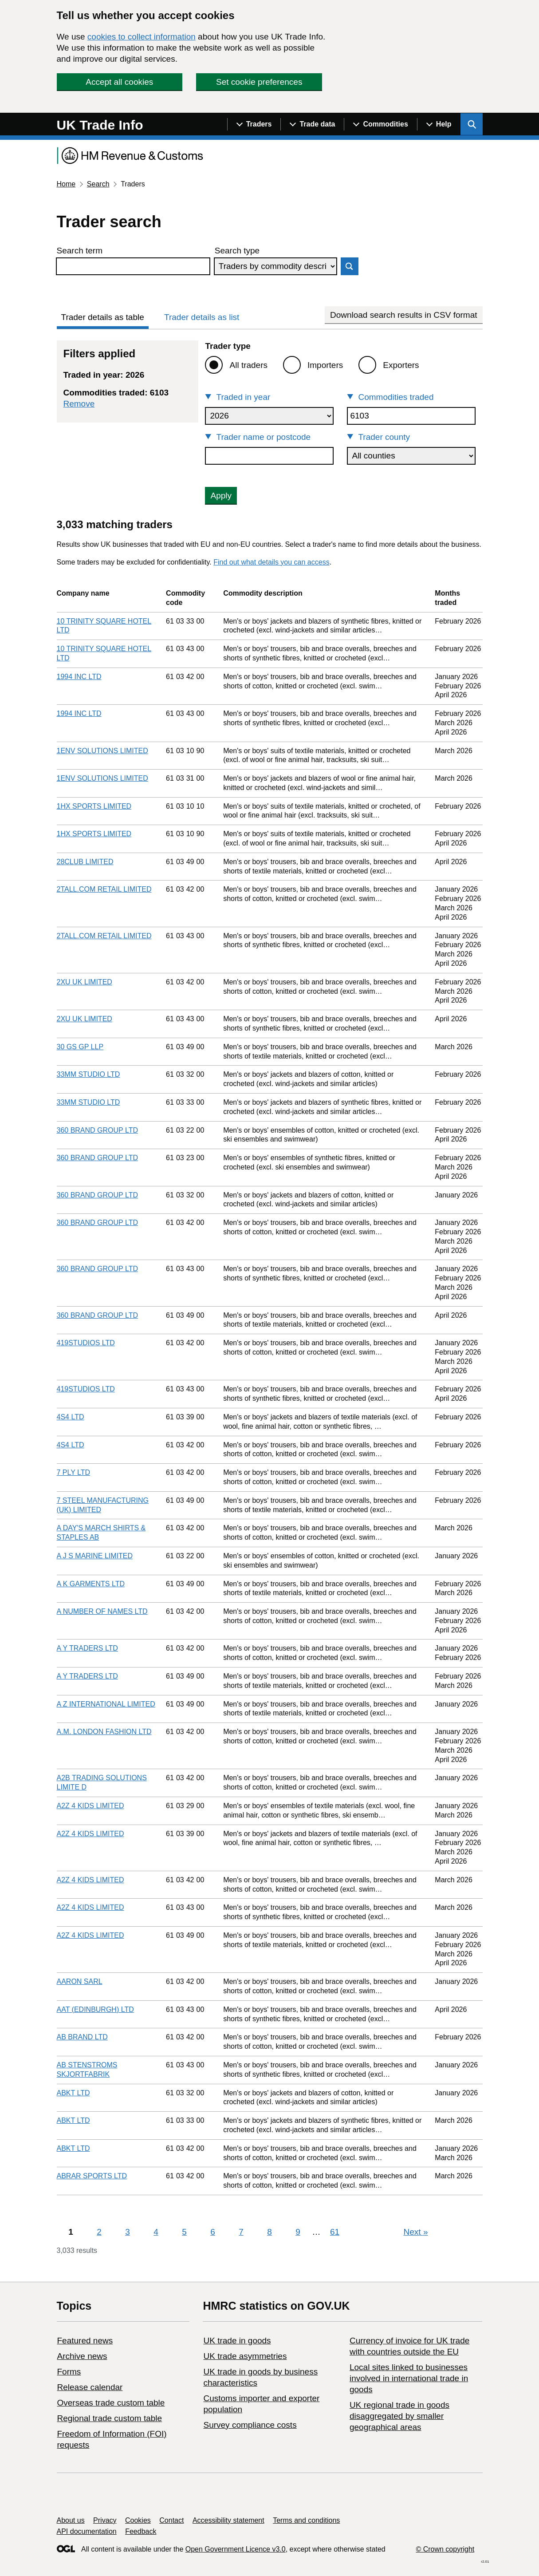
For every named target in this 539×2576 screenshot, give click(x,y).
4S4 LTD (70, 1417)
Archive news (82, 2356)
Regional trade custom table (109, 2418)
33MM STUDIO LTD (88, 1074)
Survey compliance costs (249, 2425)
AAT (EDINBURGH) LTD (95, 2009)
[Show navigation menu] (254, 124)
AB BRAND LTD (82, 2037)
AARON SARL (79, 1981)
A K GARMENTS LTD (91, 1584)
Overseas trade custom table (111, 2402)
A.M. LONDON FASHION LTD (104, 1731)
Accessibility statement (228, 2520)
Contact (171, 2520)
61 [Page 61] (334, 2231)
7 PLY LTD (73, 1472)
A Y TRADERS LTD (87, 1648)
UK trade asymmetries (245, 2356)
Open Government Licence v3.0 (235, 2549)
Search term (79, 250)
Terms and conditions (306, 2520)
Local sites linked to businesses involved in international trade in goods (409, 2378)
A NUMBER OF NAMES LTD (102, 1611)
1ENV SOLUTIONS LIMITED (102, 751)
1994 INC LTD (79, 676)
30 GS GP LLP (80, 1047)
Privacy (104, 2520)
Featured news (85, 2340)
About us (71, 2520)
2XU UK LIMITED (84, 982)
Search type (237, 250)
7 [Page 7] (241, 2231)
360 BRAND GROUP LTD (97, 1130)
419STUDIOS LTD (86, 1343)
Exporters (401, 365)
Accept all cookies (119, 82)
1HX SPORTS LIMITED (94, 806)
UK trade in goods (237, 2340)
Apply (221, 495)
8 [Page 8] (269, 2231)
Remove (79, 403)
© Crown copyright (445, 2549)
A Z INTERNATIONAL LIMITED (106, 1704)
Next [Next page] (416, 2231)
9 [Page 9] (297, 2231)
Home (66, 184)
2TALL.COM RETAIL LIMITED (104, 889)
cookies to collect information (141, 36)
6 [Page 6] (212, 2231)
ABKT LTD (73, 2093)
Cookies (138, 2520)
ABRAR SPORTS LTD (92, 2176)
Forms (69, 2371)
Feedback (140, 2531)
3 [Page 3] (127, 2231)
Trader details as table (102, 317)
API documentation (87, 2531)
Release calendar (90, 2387)
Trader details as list (201, 317)
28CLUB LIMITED (85, 861)
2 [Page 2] (99, 2231)
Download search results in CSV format (403, 315)
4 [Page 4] (155, 2231)
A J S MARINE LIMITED (95, 1556)
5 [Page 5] (184, 2231)
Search (98, 184)
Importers (325, 365)
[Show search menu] (471, 124)
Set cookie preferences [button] (259, 82)
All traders (248, 365)
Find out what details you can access (271, 562)
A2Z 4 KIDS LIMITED (90, 1806)
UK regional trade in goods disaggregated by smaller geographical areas (399, 2416)
